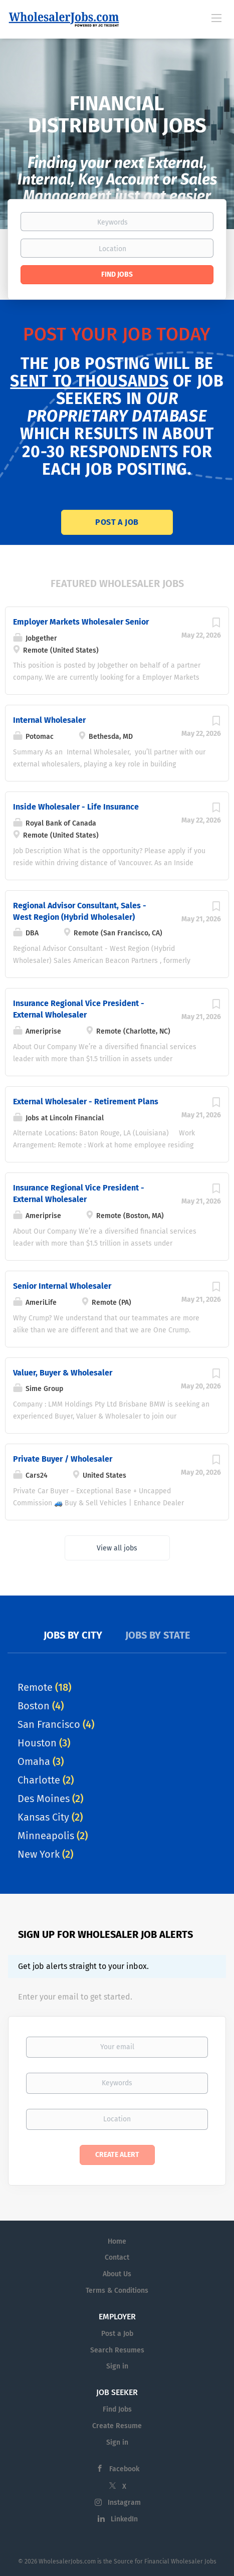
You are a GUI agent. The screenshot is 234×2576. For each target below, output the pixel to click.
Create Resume (117, 2426)
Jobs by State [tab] (157, 1635)
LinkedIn (124, 2519)
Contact (117, 2257)
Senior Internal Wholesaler (62, 1286)
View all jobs (117, 1548)
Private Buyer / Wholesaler (62, 1459)
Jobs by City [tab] (73, 1635)
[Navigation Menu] (216, 17)
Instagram (124, 2502)
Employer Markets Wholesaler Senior (81, 622)
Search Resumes (117, 2350)
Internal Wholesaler (49, 720)
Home (117, 2241)
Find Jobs (117, 274)
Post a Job (116, 522)
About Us (117, 2274)
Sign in (117, 2366)
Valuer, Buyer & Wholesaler (62, 1372)
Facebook (124, 2469)
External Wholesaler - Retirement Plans (85, 1101)
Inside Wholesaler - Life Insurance (76, 807)
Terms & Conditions (117, 2290)
